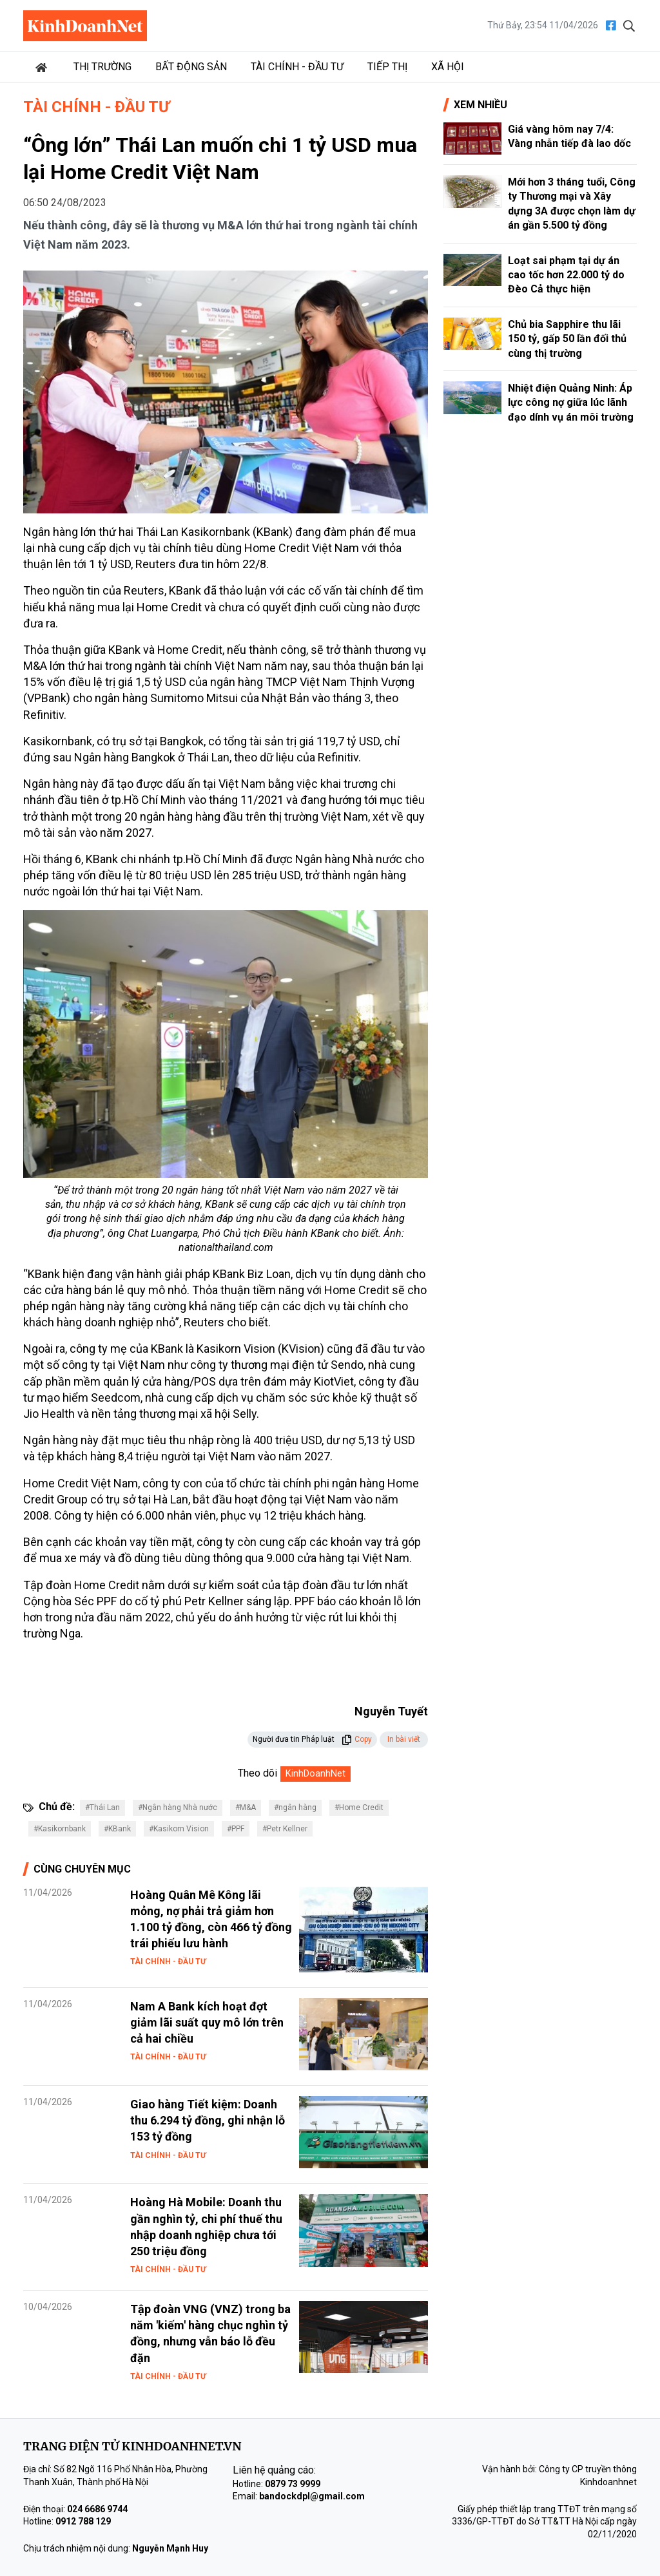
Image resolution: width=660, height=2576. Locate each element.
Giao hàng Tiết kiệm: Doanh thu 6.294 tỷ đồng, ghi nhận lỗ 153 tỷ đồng (207, 2120)
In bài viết (403, 1739)
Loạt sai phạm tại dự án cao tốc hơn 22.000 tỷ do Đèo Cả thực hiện (566, 275)
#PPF (235, 1828)
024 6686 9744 (97, 2509)
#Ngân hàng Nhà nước (177, 1807)
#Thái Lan (102, 1807)
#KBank (117, 1828)
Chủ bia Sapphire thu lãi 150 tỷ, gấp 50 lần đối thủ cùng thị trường (567, 338)
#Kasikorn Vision (179, 1828)
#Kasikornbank (60, 1828)
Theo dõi (257, 1773)
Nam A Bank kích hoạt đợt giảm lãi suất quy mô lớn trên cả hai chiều (207, 2022)
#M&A (245, 1807)
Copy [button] (357, 1739)
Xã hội (447, 67)
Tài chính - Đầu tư (297, 67)
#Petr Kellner (284, 1828)
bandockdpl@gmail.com (312, 2496)
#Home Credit (359, 1807)
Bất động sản (191, 67)
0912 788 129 (83, 2521)
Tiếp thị (387, 67)
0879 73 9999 (292, 2484)
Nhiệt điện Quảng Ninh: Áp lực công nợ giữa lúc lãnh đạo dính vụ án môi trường (571, 402)
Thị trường (102, 67)
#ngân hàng (295, 1807)
